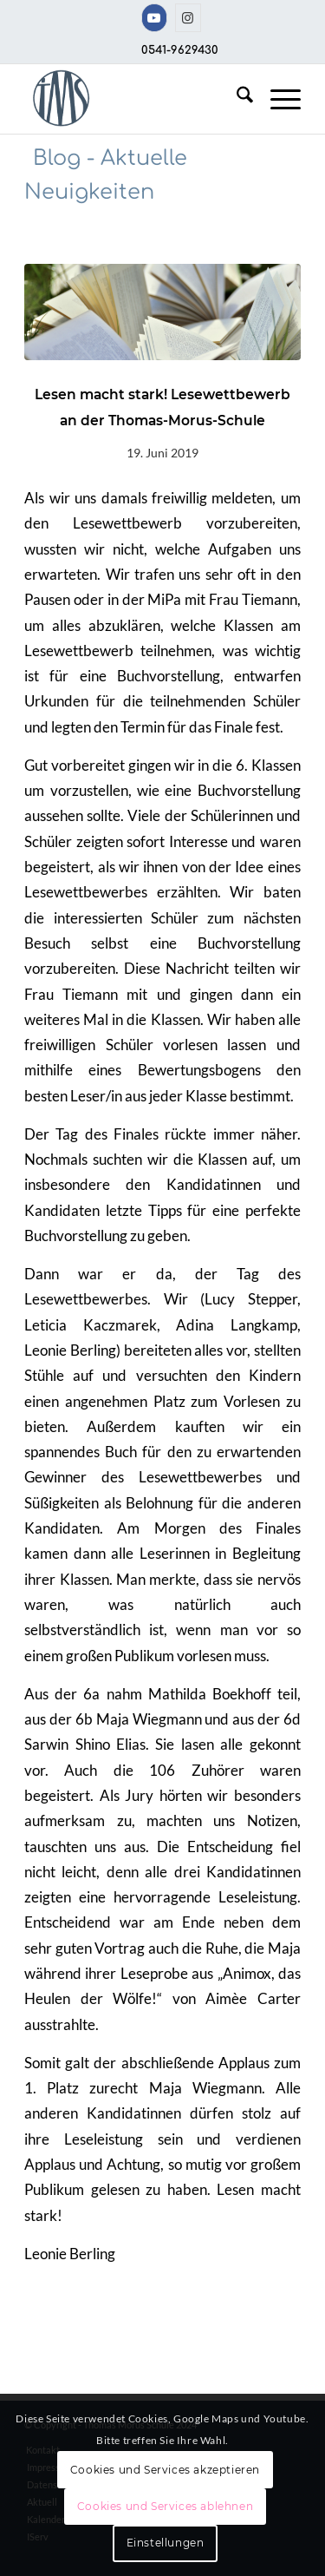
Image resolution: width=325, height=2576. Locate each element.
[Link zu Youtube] (154, 17)
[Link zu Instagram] (188, 17)
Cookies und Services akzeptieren (165, 2469)
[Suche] (236, 99)
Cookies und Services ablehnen (165, 2506)
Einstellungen (166, 2542)
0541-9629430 (179, 50)
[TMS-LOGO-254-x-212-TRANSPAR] (134, 99)
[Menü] (277, 99)
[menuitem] (236, 99)
